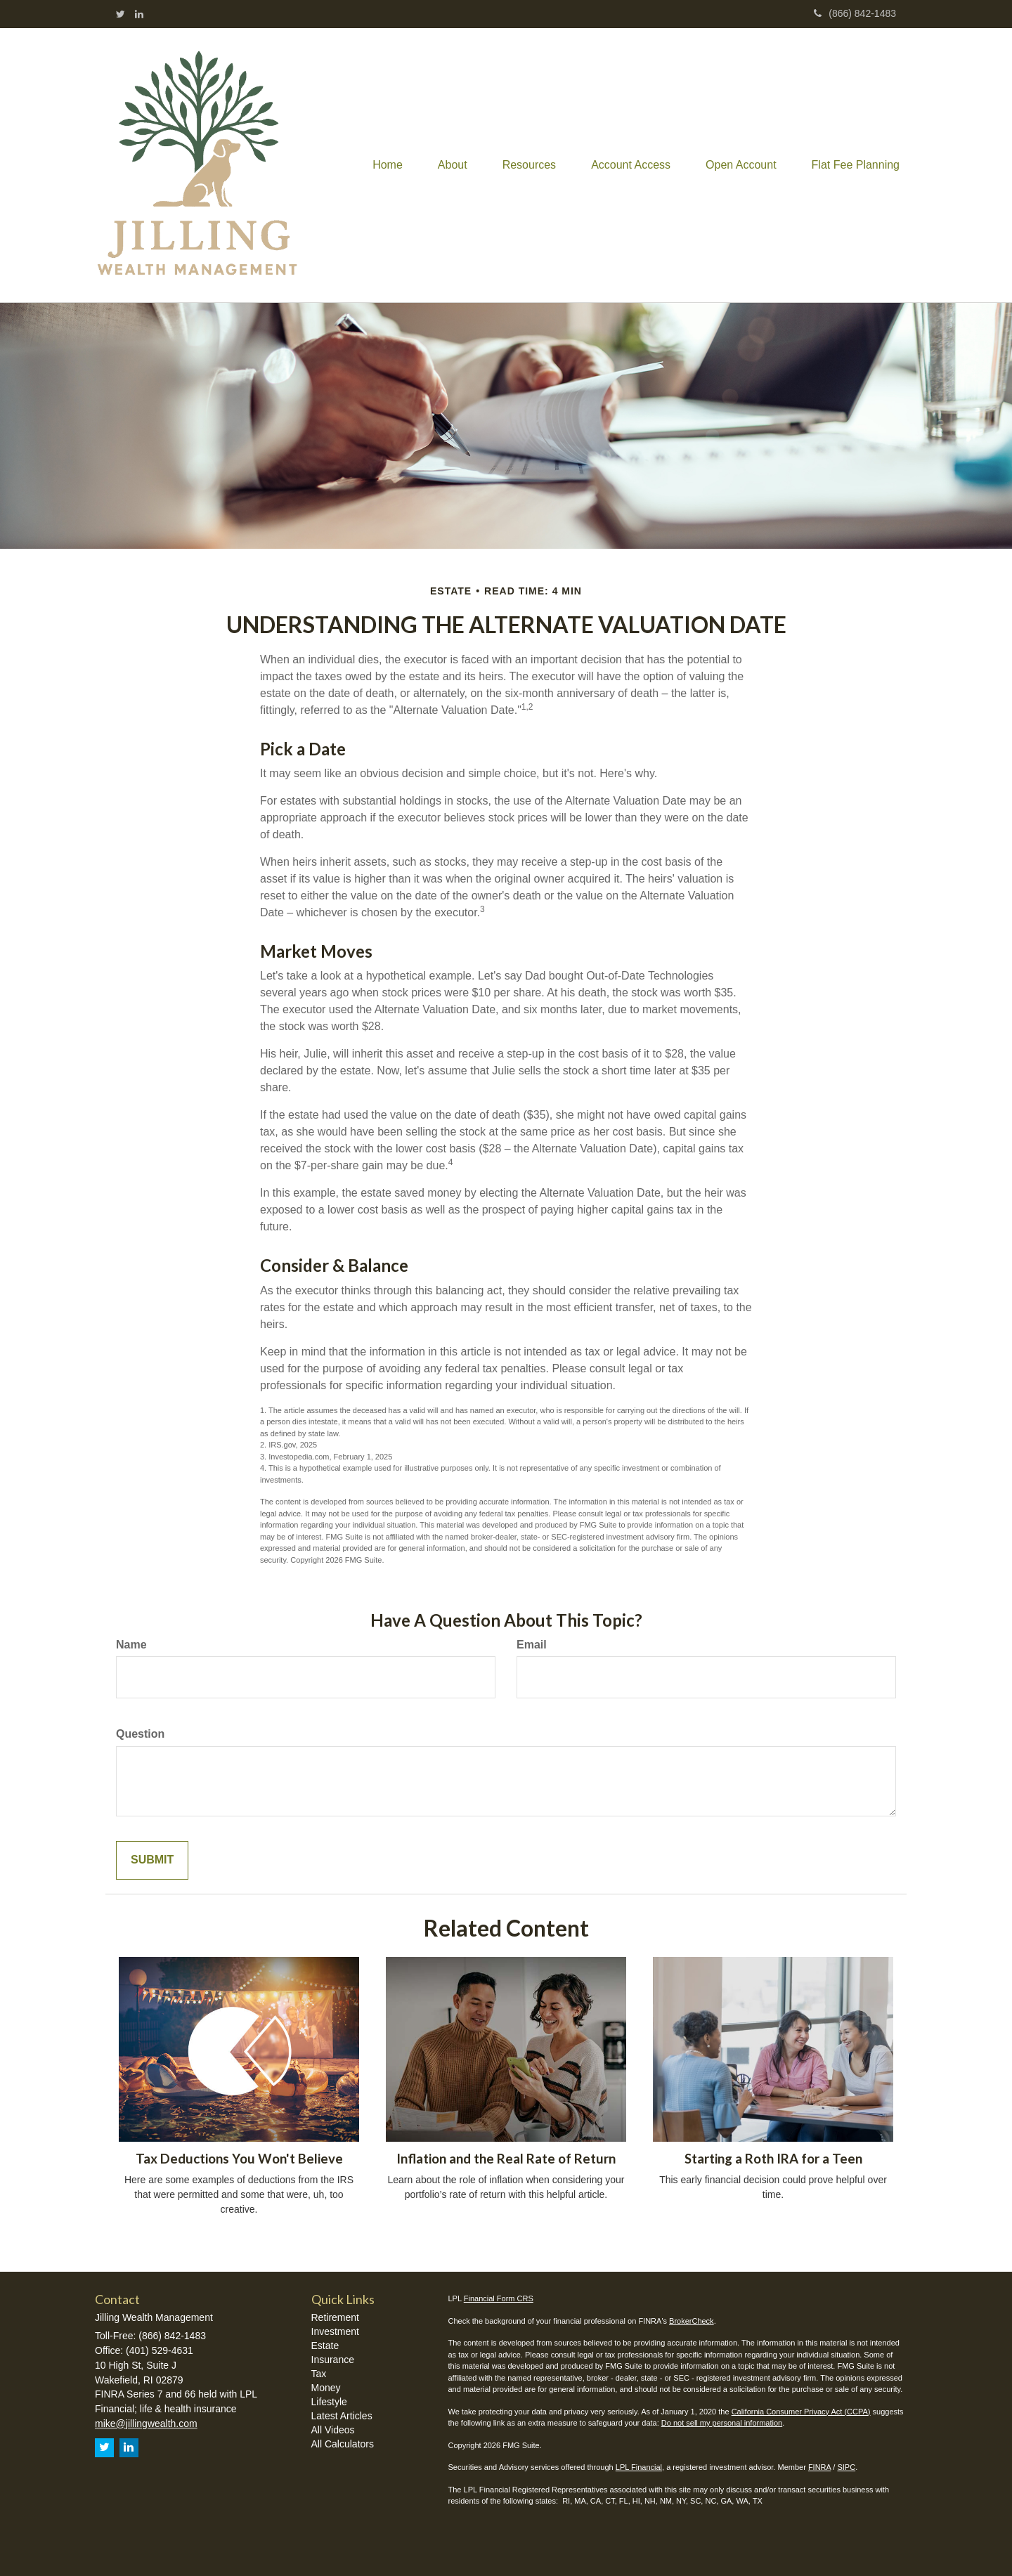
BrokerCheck (691, 2321)
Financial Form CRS (498, 2298)
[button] (452, 165)
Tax (319, 2373)
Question (140, 1734)
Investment (335, 2331)
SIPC (846, 2467)
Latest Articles (341, 2415)
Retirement (335, 2317)
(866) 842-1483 (855, 13)
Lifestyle (329, 2401)
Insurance (332, 2359)
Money (326, 2387)
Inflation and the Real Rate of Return (506, 2158)
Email (532, 1645)
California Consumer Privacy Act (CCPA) (801, 2411)
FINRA (819, 2467)
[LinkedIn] (139, 14)
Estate (325, 2345)
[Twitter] (120, 14)
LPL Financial (639, 2467)
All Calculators (342, 2444)
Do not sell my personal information (721, 2423)
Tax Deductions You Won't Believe (239, 2158)
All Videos (333, 2429)
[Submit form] (152, 1860)
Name (131, 1645)
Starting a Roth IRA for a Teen (773, 2158)
